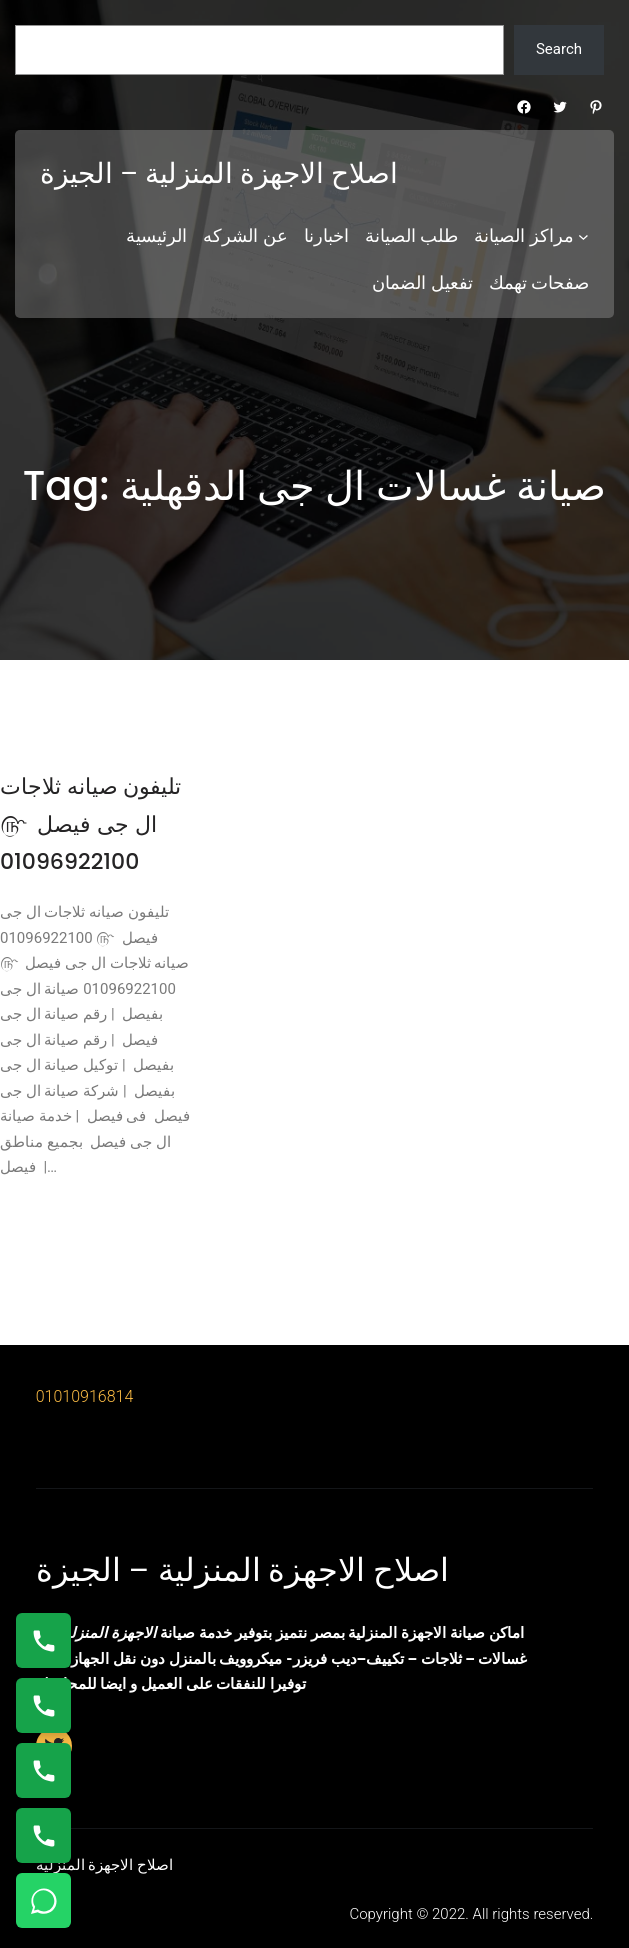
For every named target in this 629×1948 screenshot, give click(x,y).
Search (559, 49)
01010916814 (85, 1396)
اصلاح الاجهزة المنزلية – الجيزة (219, 173)
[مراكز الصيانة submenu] (583, 236)
